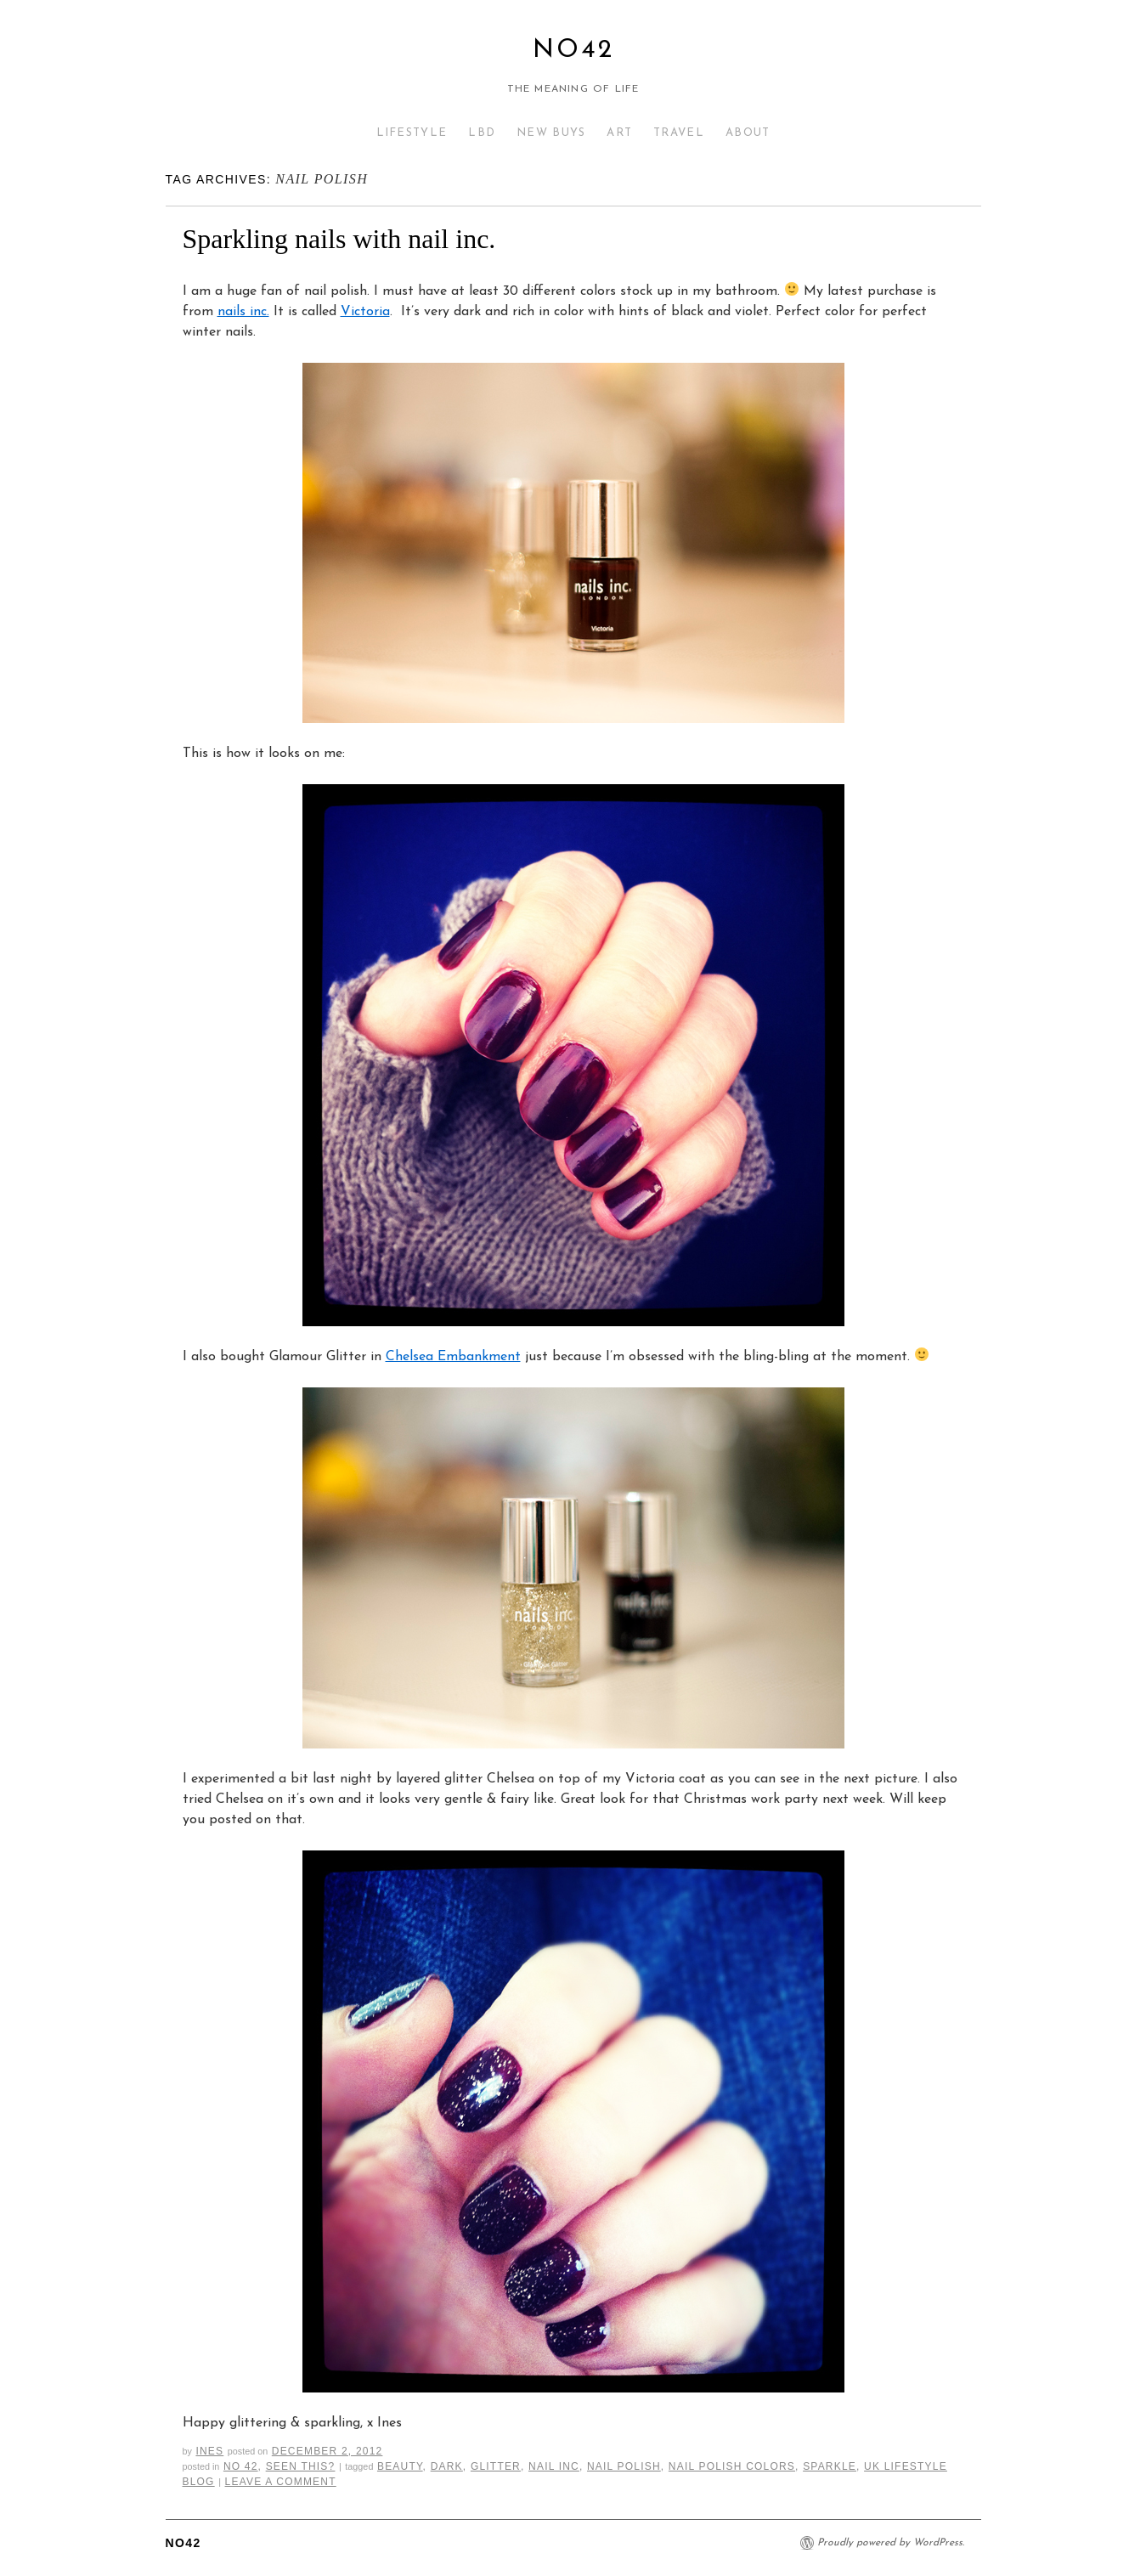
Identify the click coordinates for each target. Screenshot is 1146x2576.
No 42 (240, 2466)
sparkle (829, 2466)
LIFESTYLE (412, 132)
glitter (496, 2466)
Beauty (400, 2466)
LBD (481, 132)
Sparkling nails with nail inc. (339, 238)
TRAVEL (678, 132)
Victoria (365, 312)
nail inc (553, 2466)
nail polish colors (732, 2466)
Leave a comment (280, 2482)
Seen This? (301, 2466)
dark (447, 2466)
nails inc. (243, 312)
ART (619, 132)
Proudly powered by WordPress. (890, 2543)
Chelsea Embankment (453, 1357)
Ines (209, 2451)
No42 (573, 50)
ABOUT (748, 132)
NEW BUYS (551, 132)
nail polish (624, 2466)
